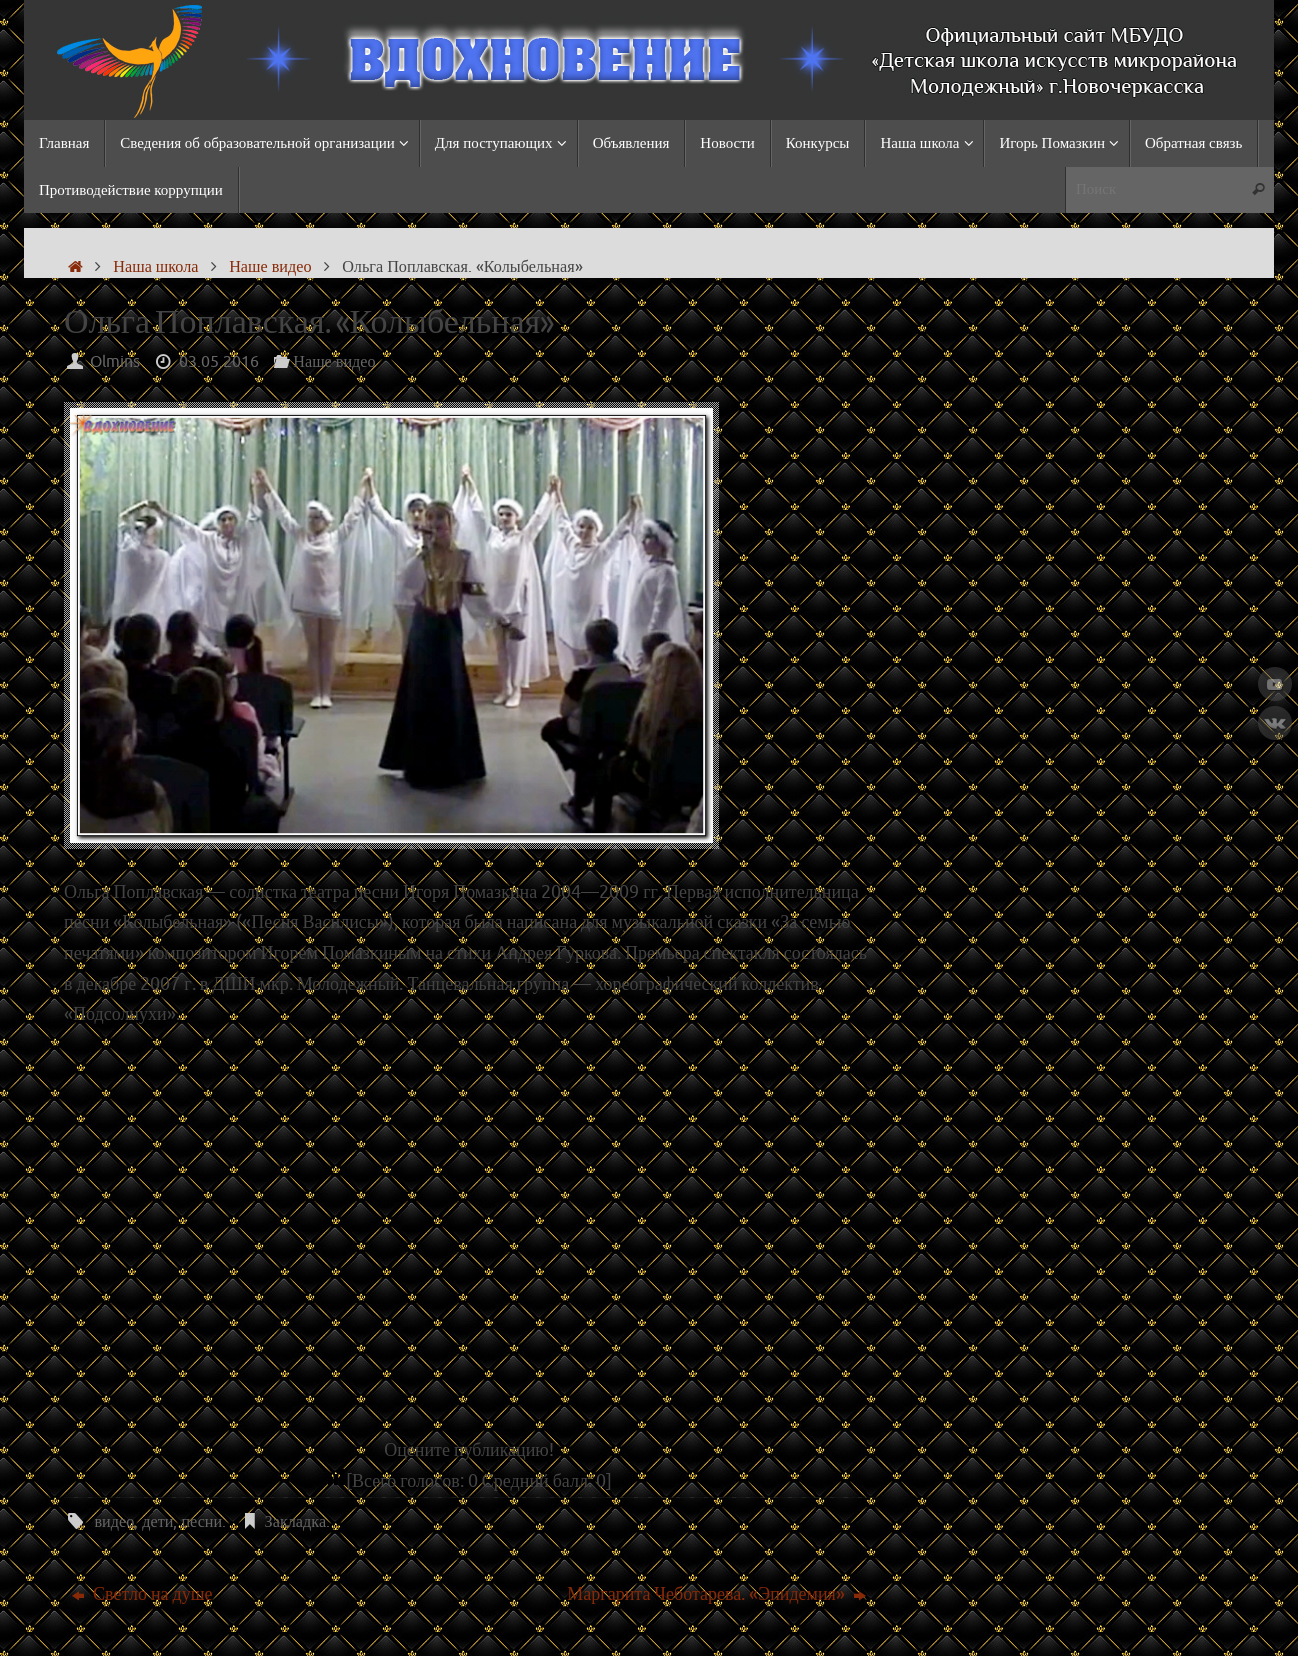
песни (201, 1521)
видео (114, 1521)
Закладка (295, 1521)
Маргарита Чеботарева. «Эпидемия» (716, 1594)
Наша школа (155, 266)
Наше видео (270, 266)
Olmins (115, 361)
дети (157, 1521)
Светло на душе (142, 1594)
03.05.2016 (219, 361)
